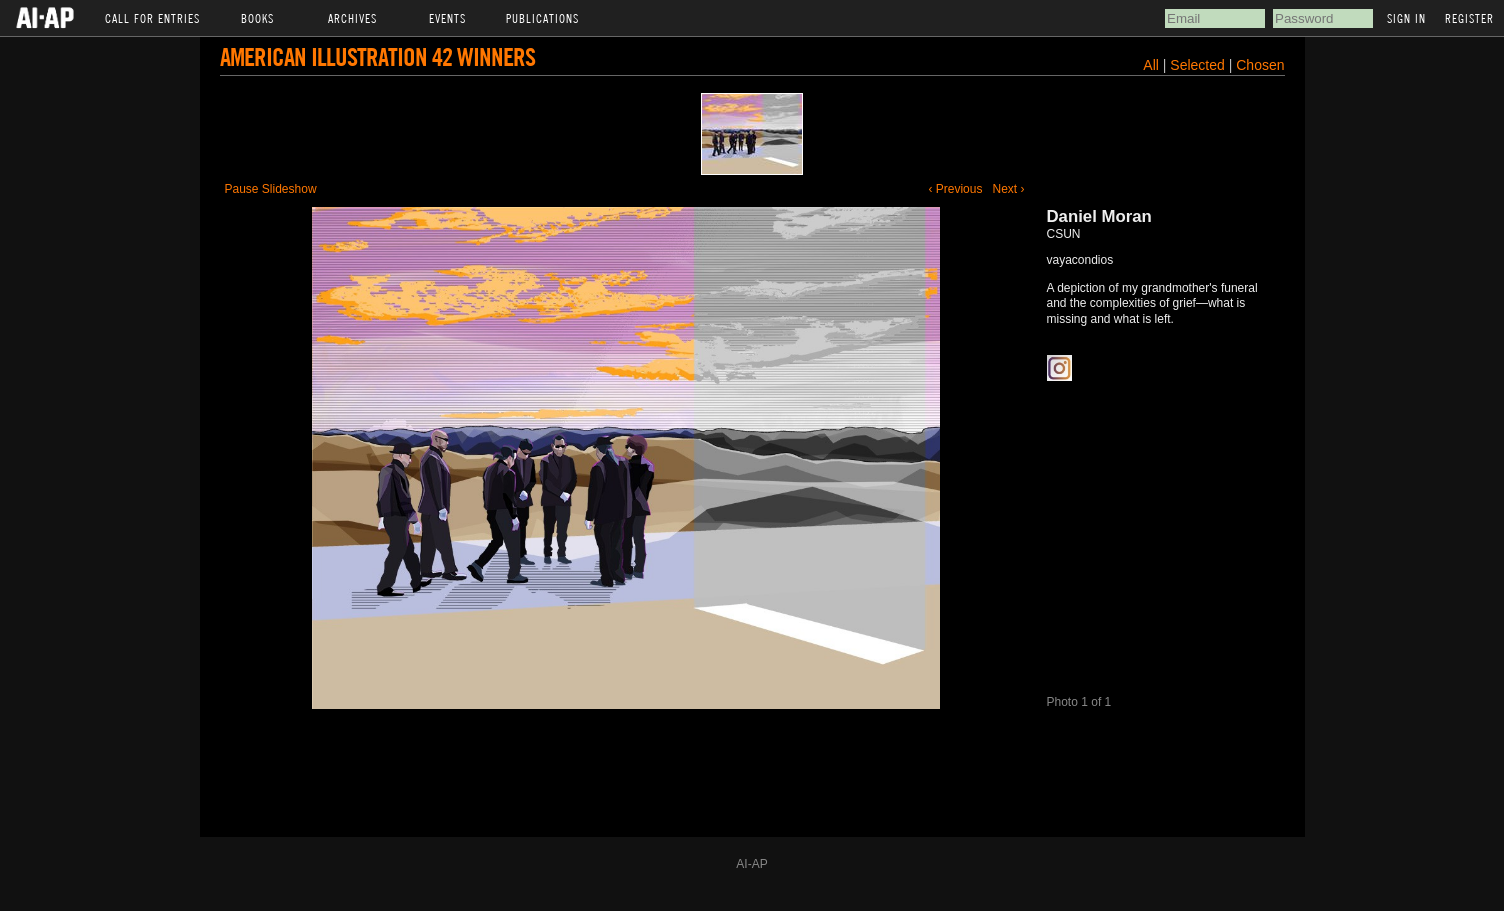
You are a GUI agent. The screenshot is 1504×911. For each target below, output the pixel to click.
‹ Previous (955, 189)
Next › (1008, 189)
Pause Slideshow (271, 189)
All (1151, 65)
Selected (1199, 65)
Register (1469, 18)
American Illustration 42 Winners (377, 56)
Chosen (1260, 65)
